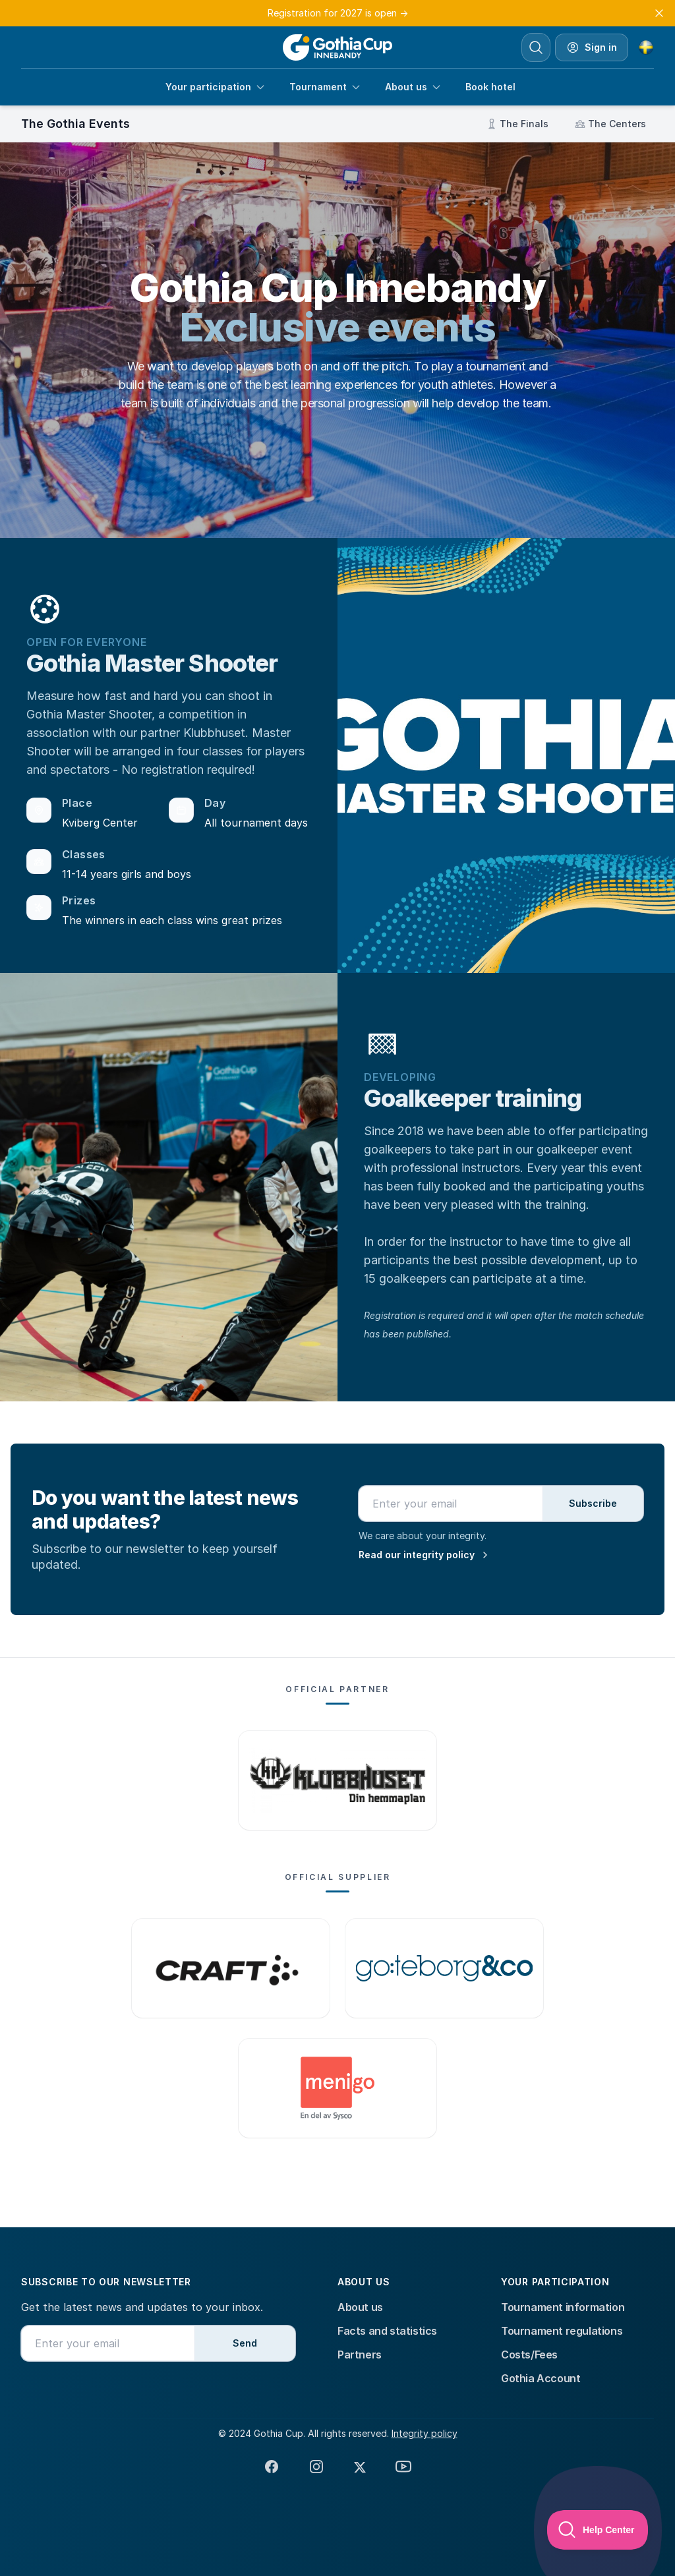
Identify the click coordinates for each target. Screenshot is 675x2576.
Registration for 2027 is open (338, 12)
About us (413, 86)
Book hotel (490, 86)
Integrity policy (424, 2433)
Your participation (215, 86)
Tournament (325, 86)
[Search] (535, 47)
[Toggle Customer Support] (598, 2530)
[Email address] (451, 1503)
